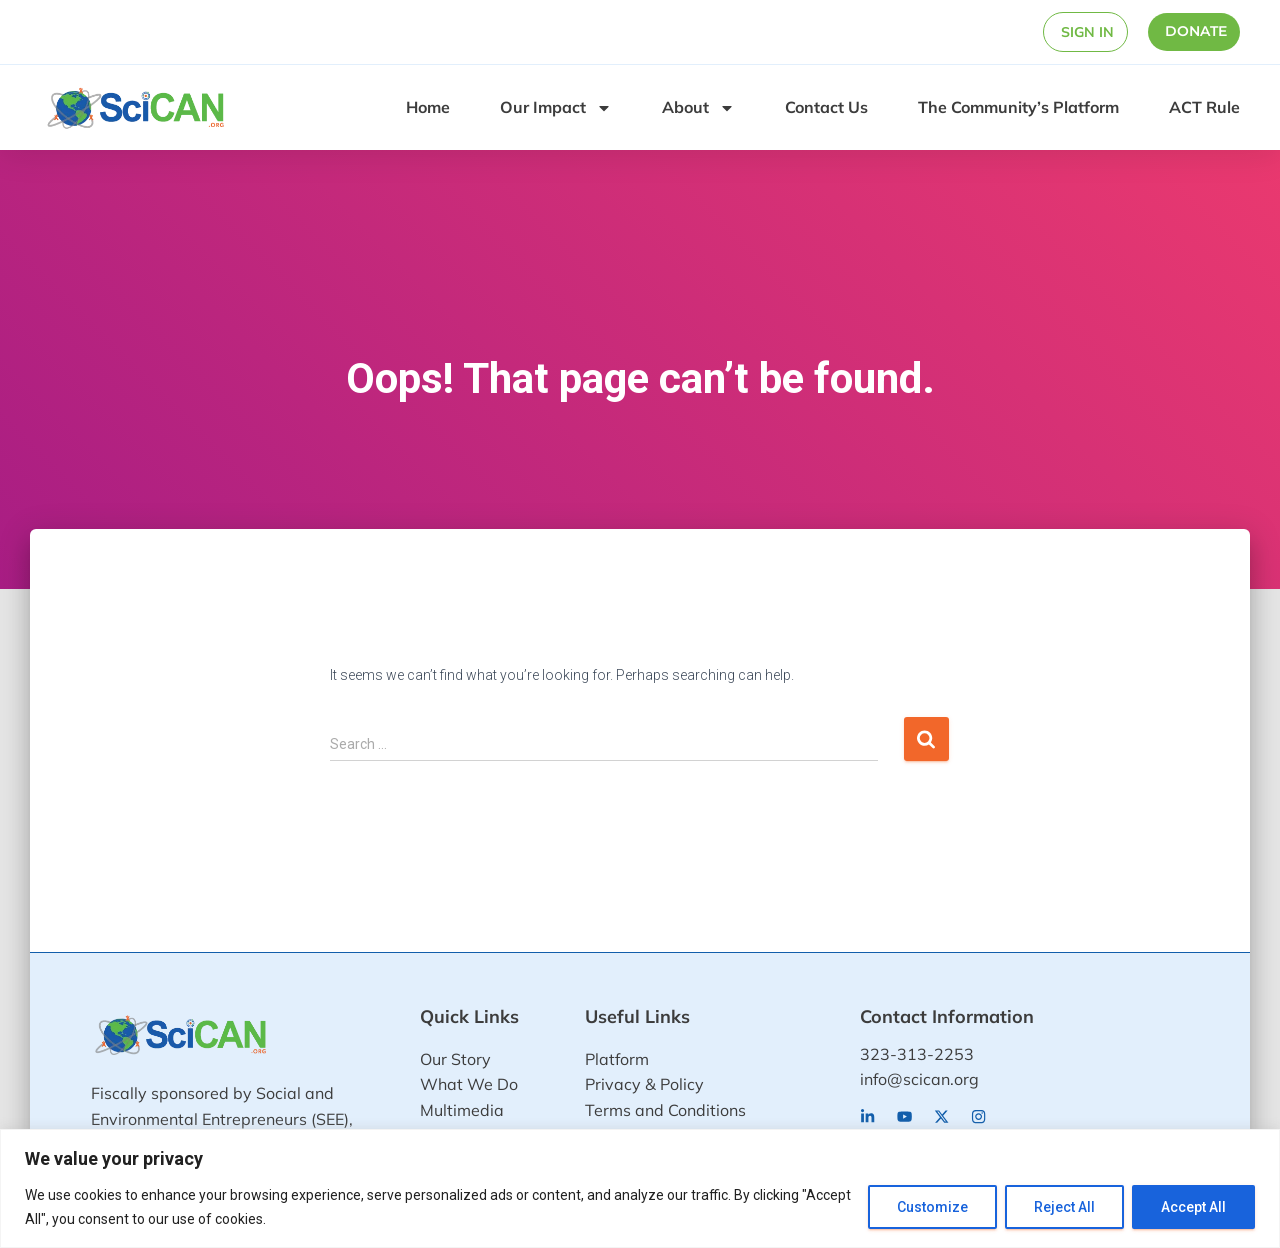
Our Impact (556, 108)
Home (428, 107)
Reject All (1064, 1207)
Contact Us (826, 107)
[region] (640, 1188)
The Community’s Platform (1018, 107)
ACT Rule (1204, 107)
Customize (932, 1207)
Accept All (1193, 1207)
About (698, 108)
